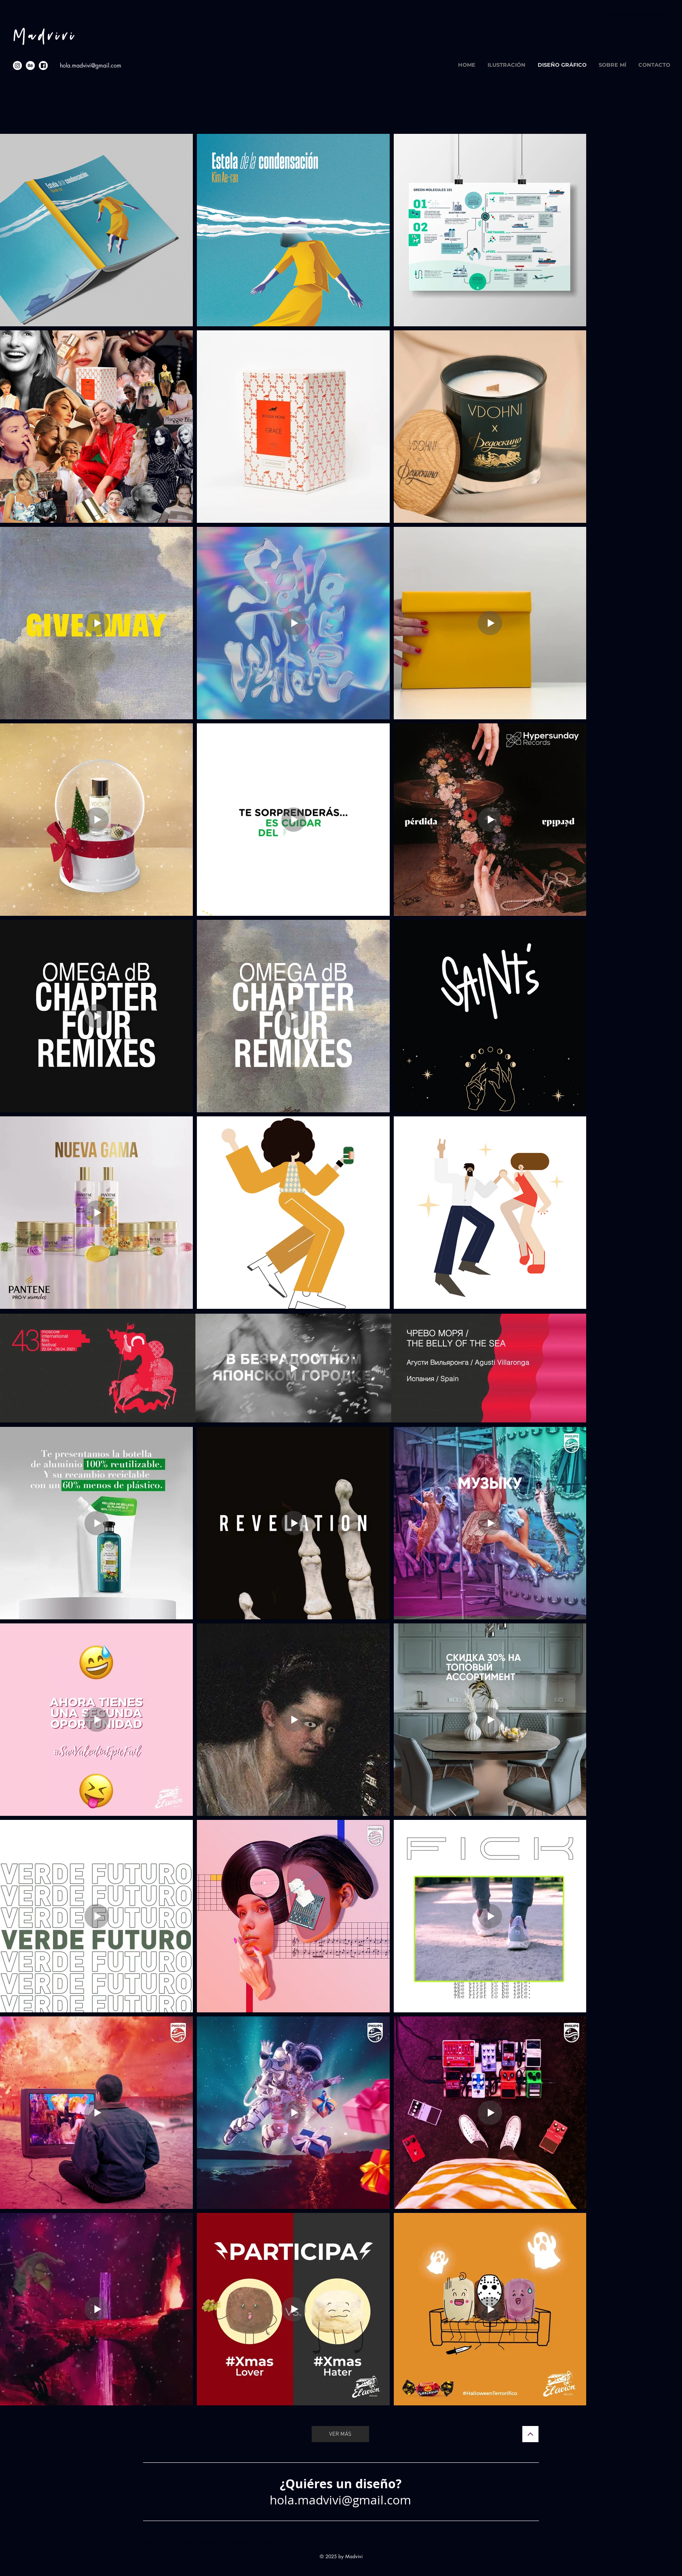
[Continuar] (530, 2434)
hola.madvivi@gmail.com (90, 65)
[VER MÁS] (340, 2434)
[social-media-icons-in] (17, 65)
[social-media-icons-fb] (43, 65)
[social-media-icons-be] (30, 65)
